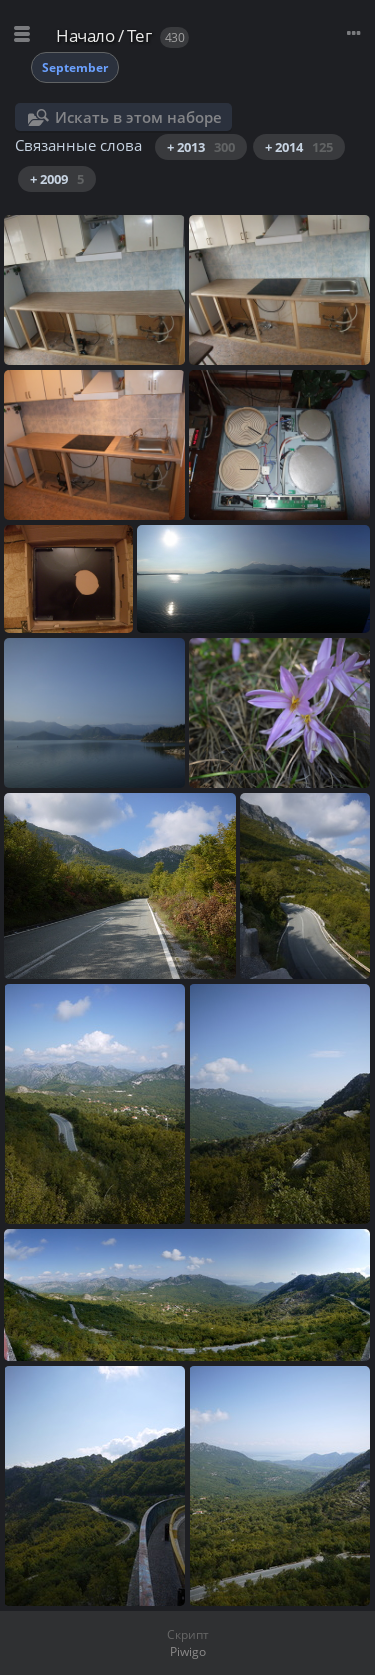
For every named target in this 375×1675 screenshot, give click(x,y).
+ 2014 (299, 147)
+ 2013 (201, 147)
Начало (85, 35)
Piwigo (188, 1651)
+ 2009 (57, 179)
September (75, 67)
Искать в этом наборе (138, 117)
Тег (139, 35)
